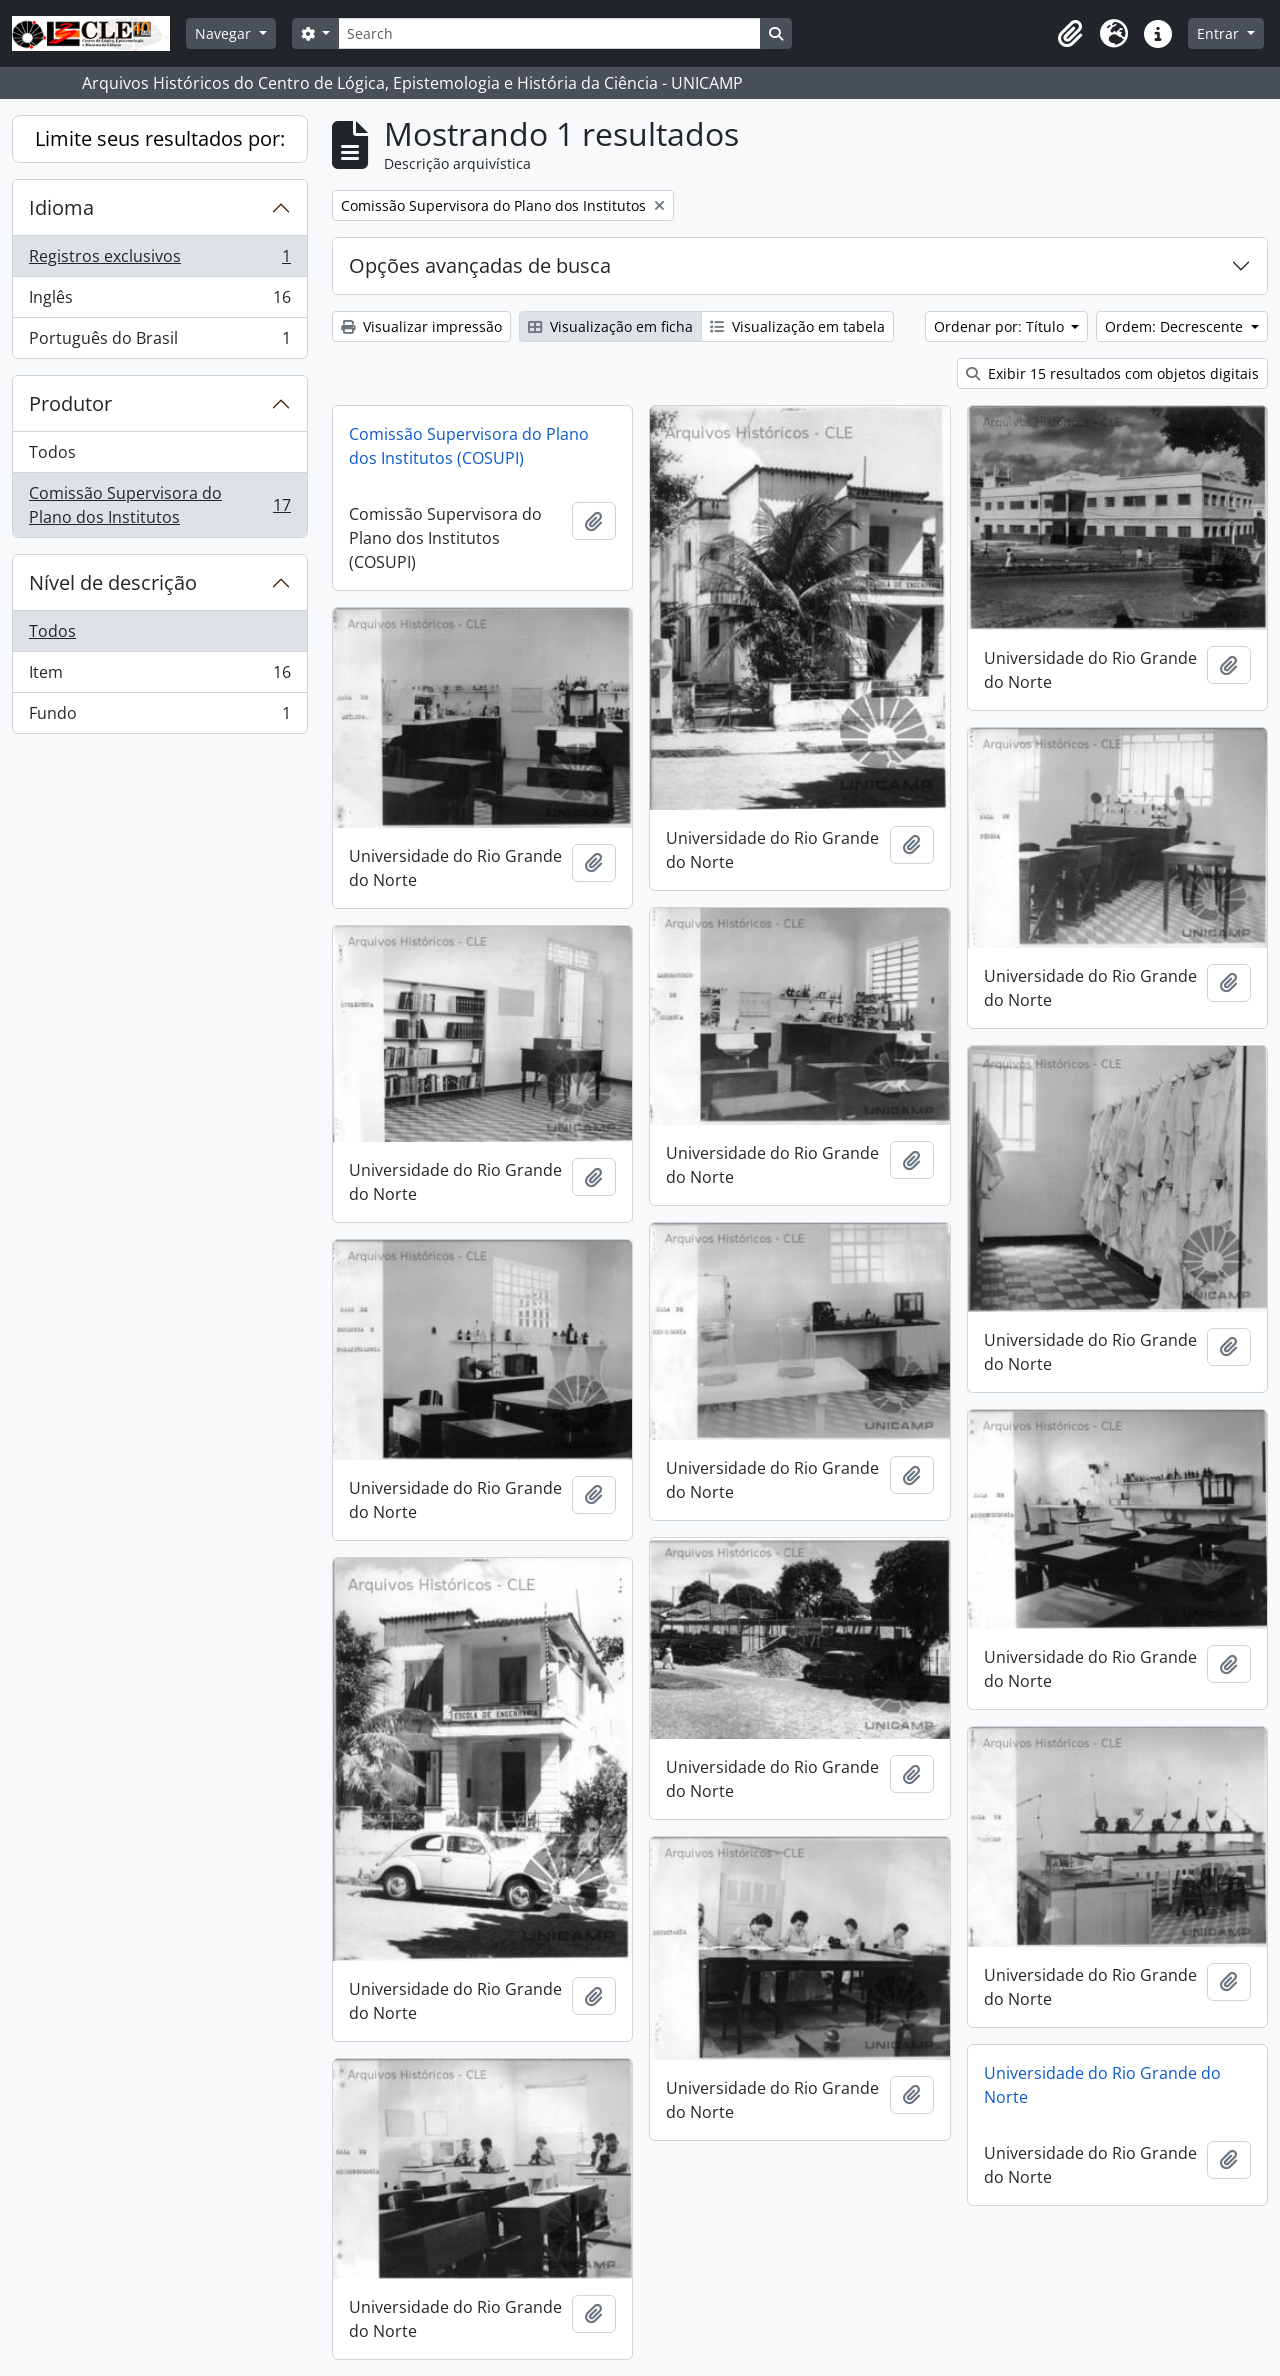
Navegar (225, 33)
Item (159, 676)
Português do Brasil (159, 342)
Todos (52, 452)
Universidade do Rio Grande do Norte (1102, 2085)
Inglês (159, 301)
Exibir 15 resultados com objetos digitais (1112, 373)
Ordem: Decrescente (1176, 326)
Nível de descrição (113, 582)
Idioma (61, 207)
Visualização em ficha (610, 326)
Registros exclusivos (159, 260)
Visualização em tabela (797, 326)
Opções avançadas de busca (480, 265)
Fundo (159, 717)
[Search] (549, 33)
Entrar (1220, 33)
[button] (1070, 34)
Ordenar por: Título (1001, 326)
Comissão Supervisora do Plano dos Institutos (159, 505)
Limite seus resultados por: (160, 138)
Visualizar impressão (421, 326)
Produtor (70, 403)
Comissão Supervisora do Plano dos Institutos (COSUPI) (469, 446)
